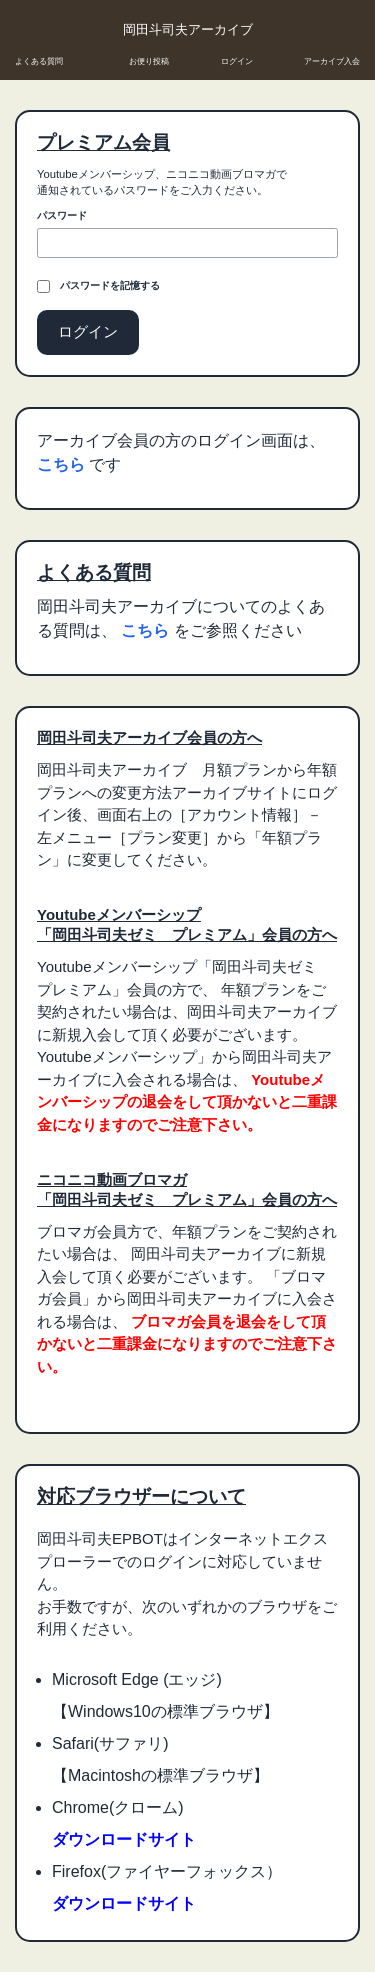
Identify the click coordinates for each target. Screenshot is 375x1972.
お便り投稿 (149, 61)
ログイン (237, 61)
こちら (63, 464)
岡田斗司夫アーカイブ (188, 30)
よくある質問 (39, 61)
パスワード (62, 215)
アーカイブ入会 (332, 61)
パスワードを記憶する (110, 285)
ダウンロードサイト (124, 1839)
